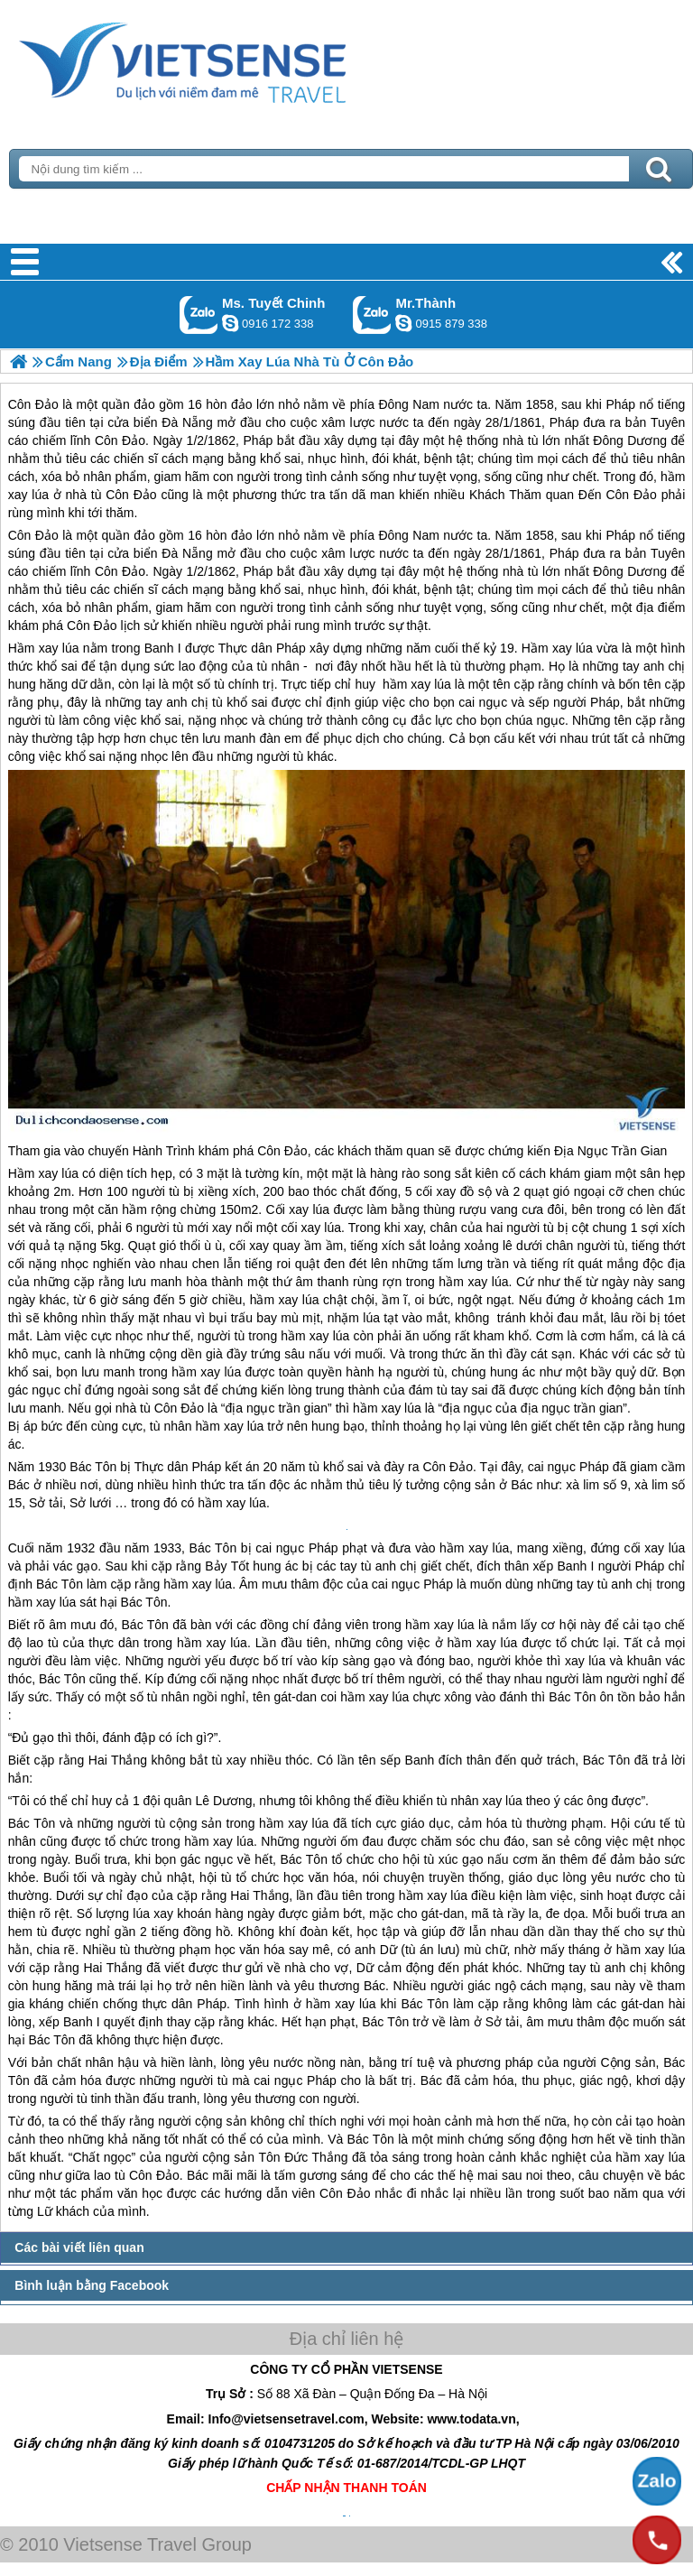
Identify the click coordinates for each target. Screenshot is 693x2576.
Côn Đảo (33, 535)
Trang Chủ (227, 58)
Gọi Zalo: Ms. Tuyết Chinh (199, 314)
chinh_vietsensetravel (230, 323)
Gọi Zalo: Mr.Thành (372, 314)
